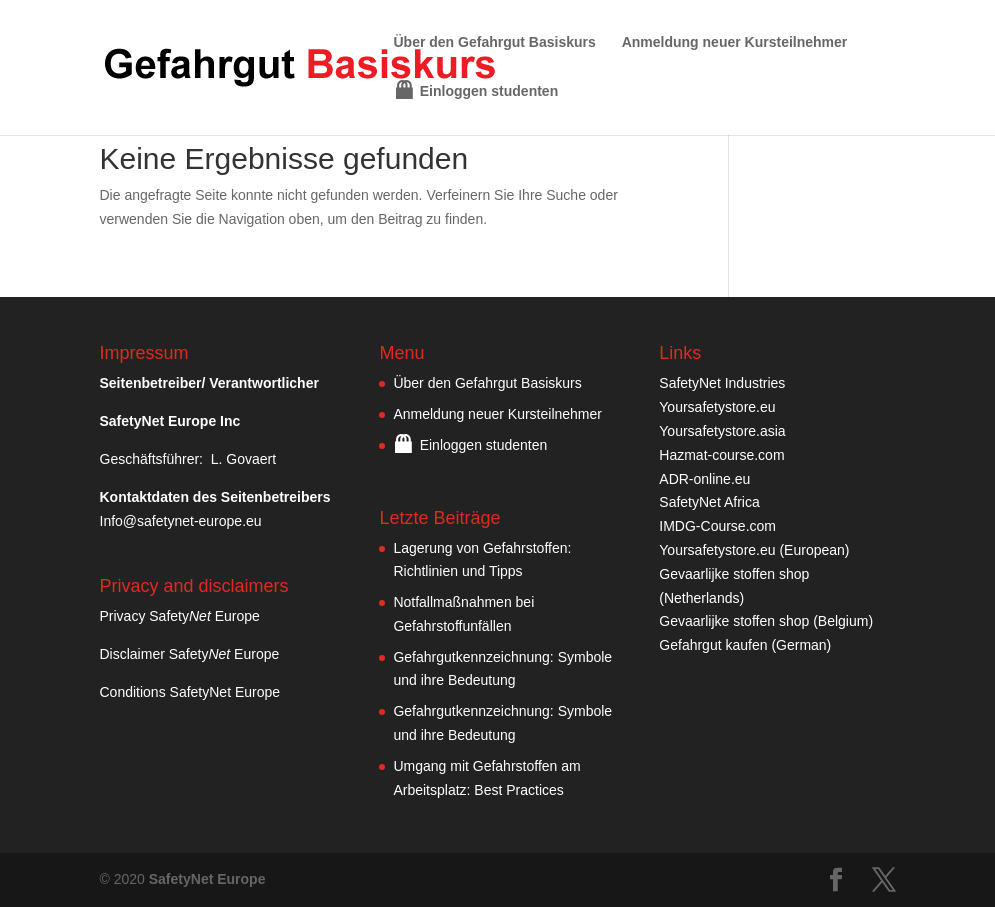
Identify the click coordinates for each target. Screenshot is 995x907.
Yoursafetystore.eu (717, 407)
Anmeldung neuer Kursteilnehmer (735, 42)
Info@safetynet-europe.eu (181, 521)
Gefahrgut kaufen (713, 645)
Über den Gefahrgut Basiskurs (495, 42)
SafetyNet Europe (207, 879)
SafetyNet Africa (709, 502)
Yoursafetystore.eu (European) (754, 550)
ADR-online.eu (704, 479)
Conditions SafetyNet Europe (190, 692)
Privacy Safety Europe (180, 616)
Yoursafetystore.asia (722, 431)
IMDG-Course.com (717, 526)
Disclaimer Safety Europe (190, 654)
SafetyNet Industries (722, 383)
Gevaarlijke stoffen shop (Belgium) (766, 621)
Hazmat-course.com (721, 455)
